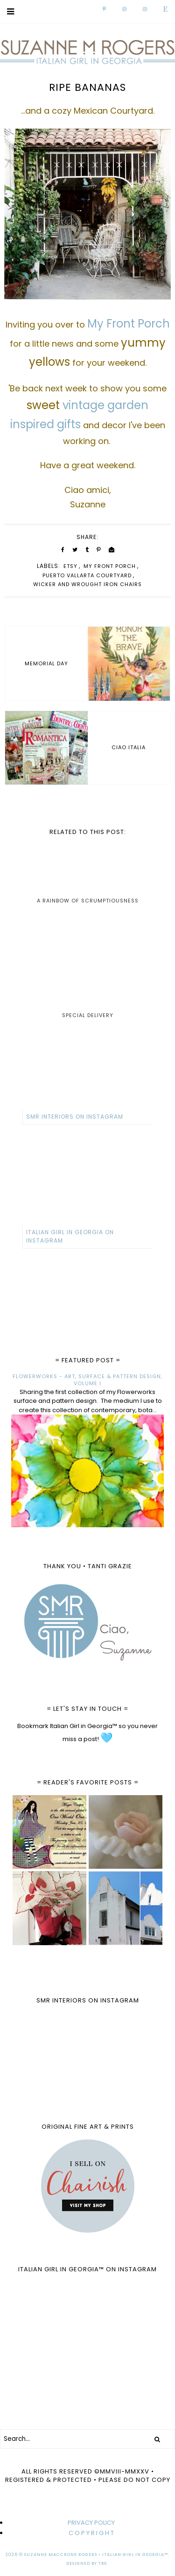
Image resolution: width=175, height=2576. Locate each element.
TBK (102, 2563)
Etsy (70, 566)
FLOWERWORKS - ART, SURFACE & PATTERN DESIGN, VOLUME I (87, 1380)
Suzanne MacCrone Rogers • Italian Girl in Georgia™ (96, 2554)
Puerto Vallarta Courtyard (87, 575)
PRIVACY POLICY (91, 2522)
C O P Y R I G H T (91, 2532)
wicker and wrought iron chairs (87, 584)
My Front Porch (110, 566)
